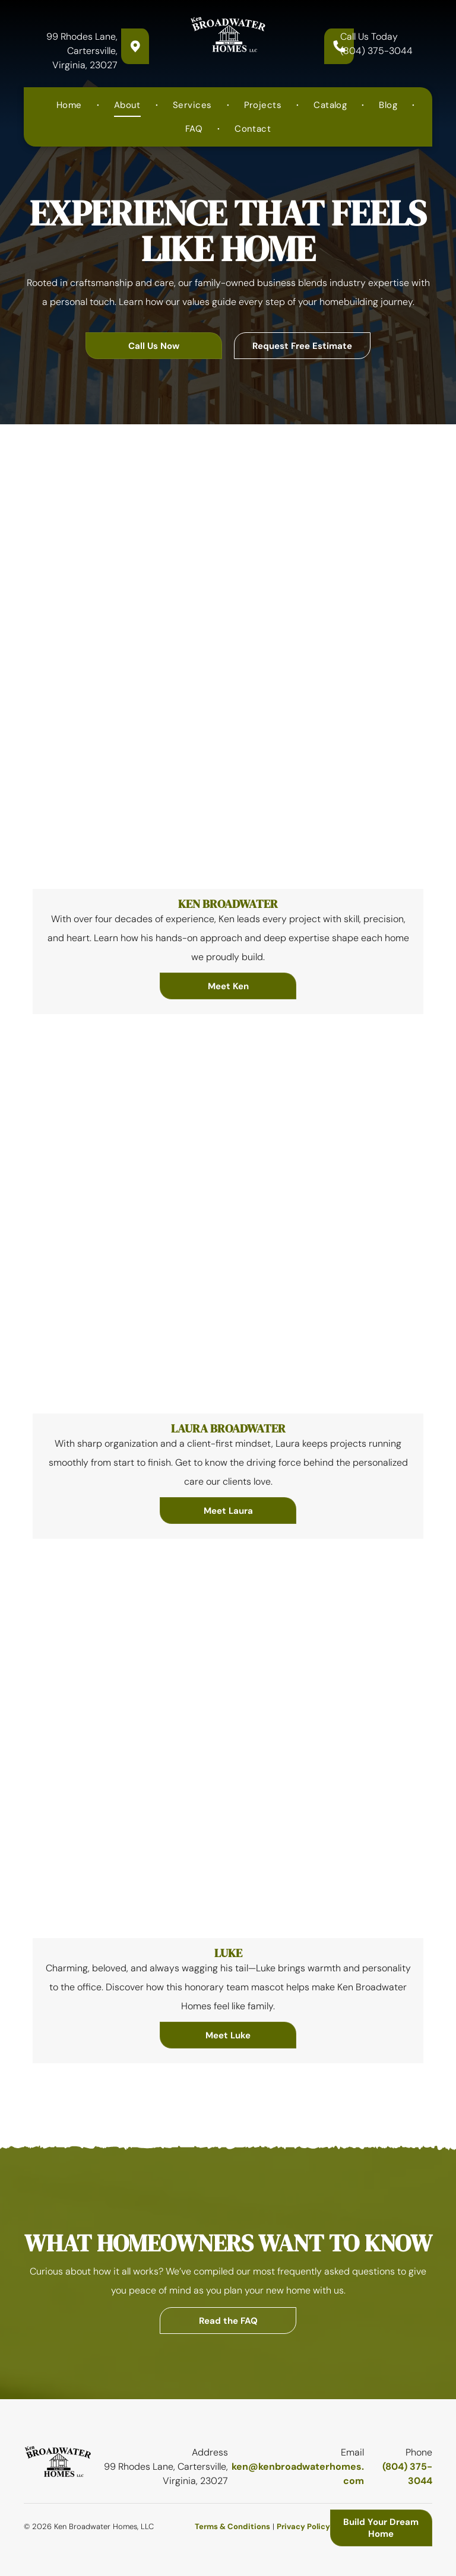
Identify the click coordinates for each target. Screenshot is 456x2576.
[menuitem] (70, 105)
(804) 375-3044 (376, 51)
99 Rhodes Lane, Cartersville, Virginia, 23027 (82, 50)
